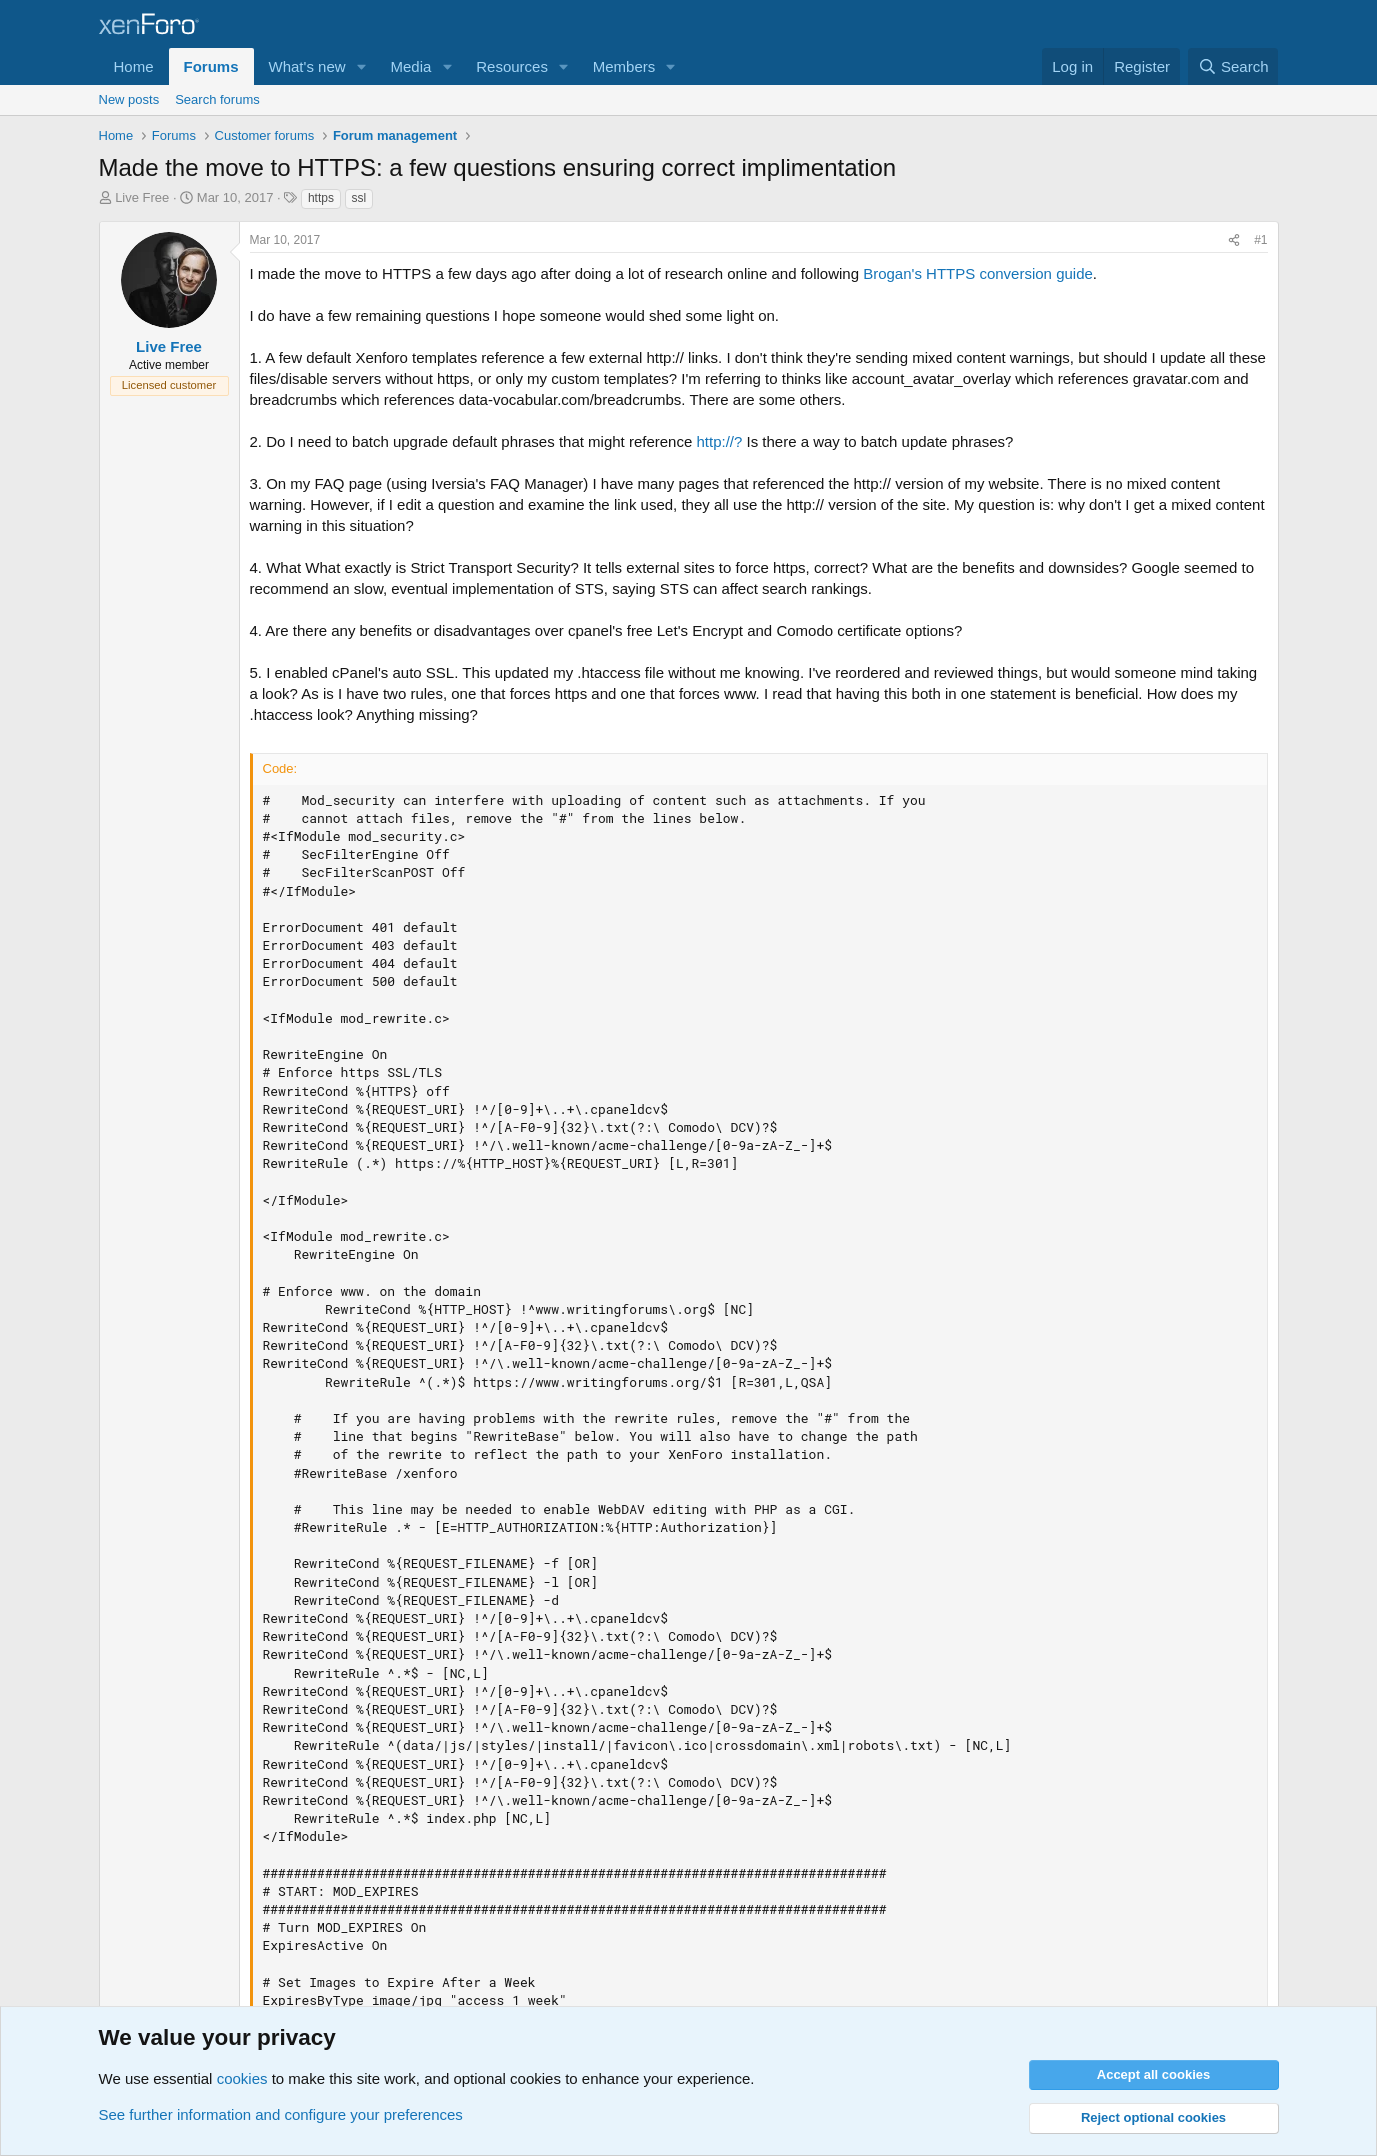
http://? (719, 441)
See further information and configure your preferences (281, 2114)
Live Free (142, 197)
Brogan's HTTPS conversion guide (978, 273)
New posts (129, 99)
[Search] (1233, 66)
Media (410, 66)
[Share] (1234, 240)
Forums (211, 66)
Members (624, 66)
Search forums (217, 99)
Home (134, 66)
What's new (307, 66)
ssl (359, 198)
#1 (1260, 240)
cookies (242, 2078)
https (321, 198)
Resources (512, 66)
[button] (361, 66)
